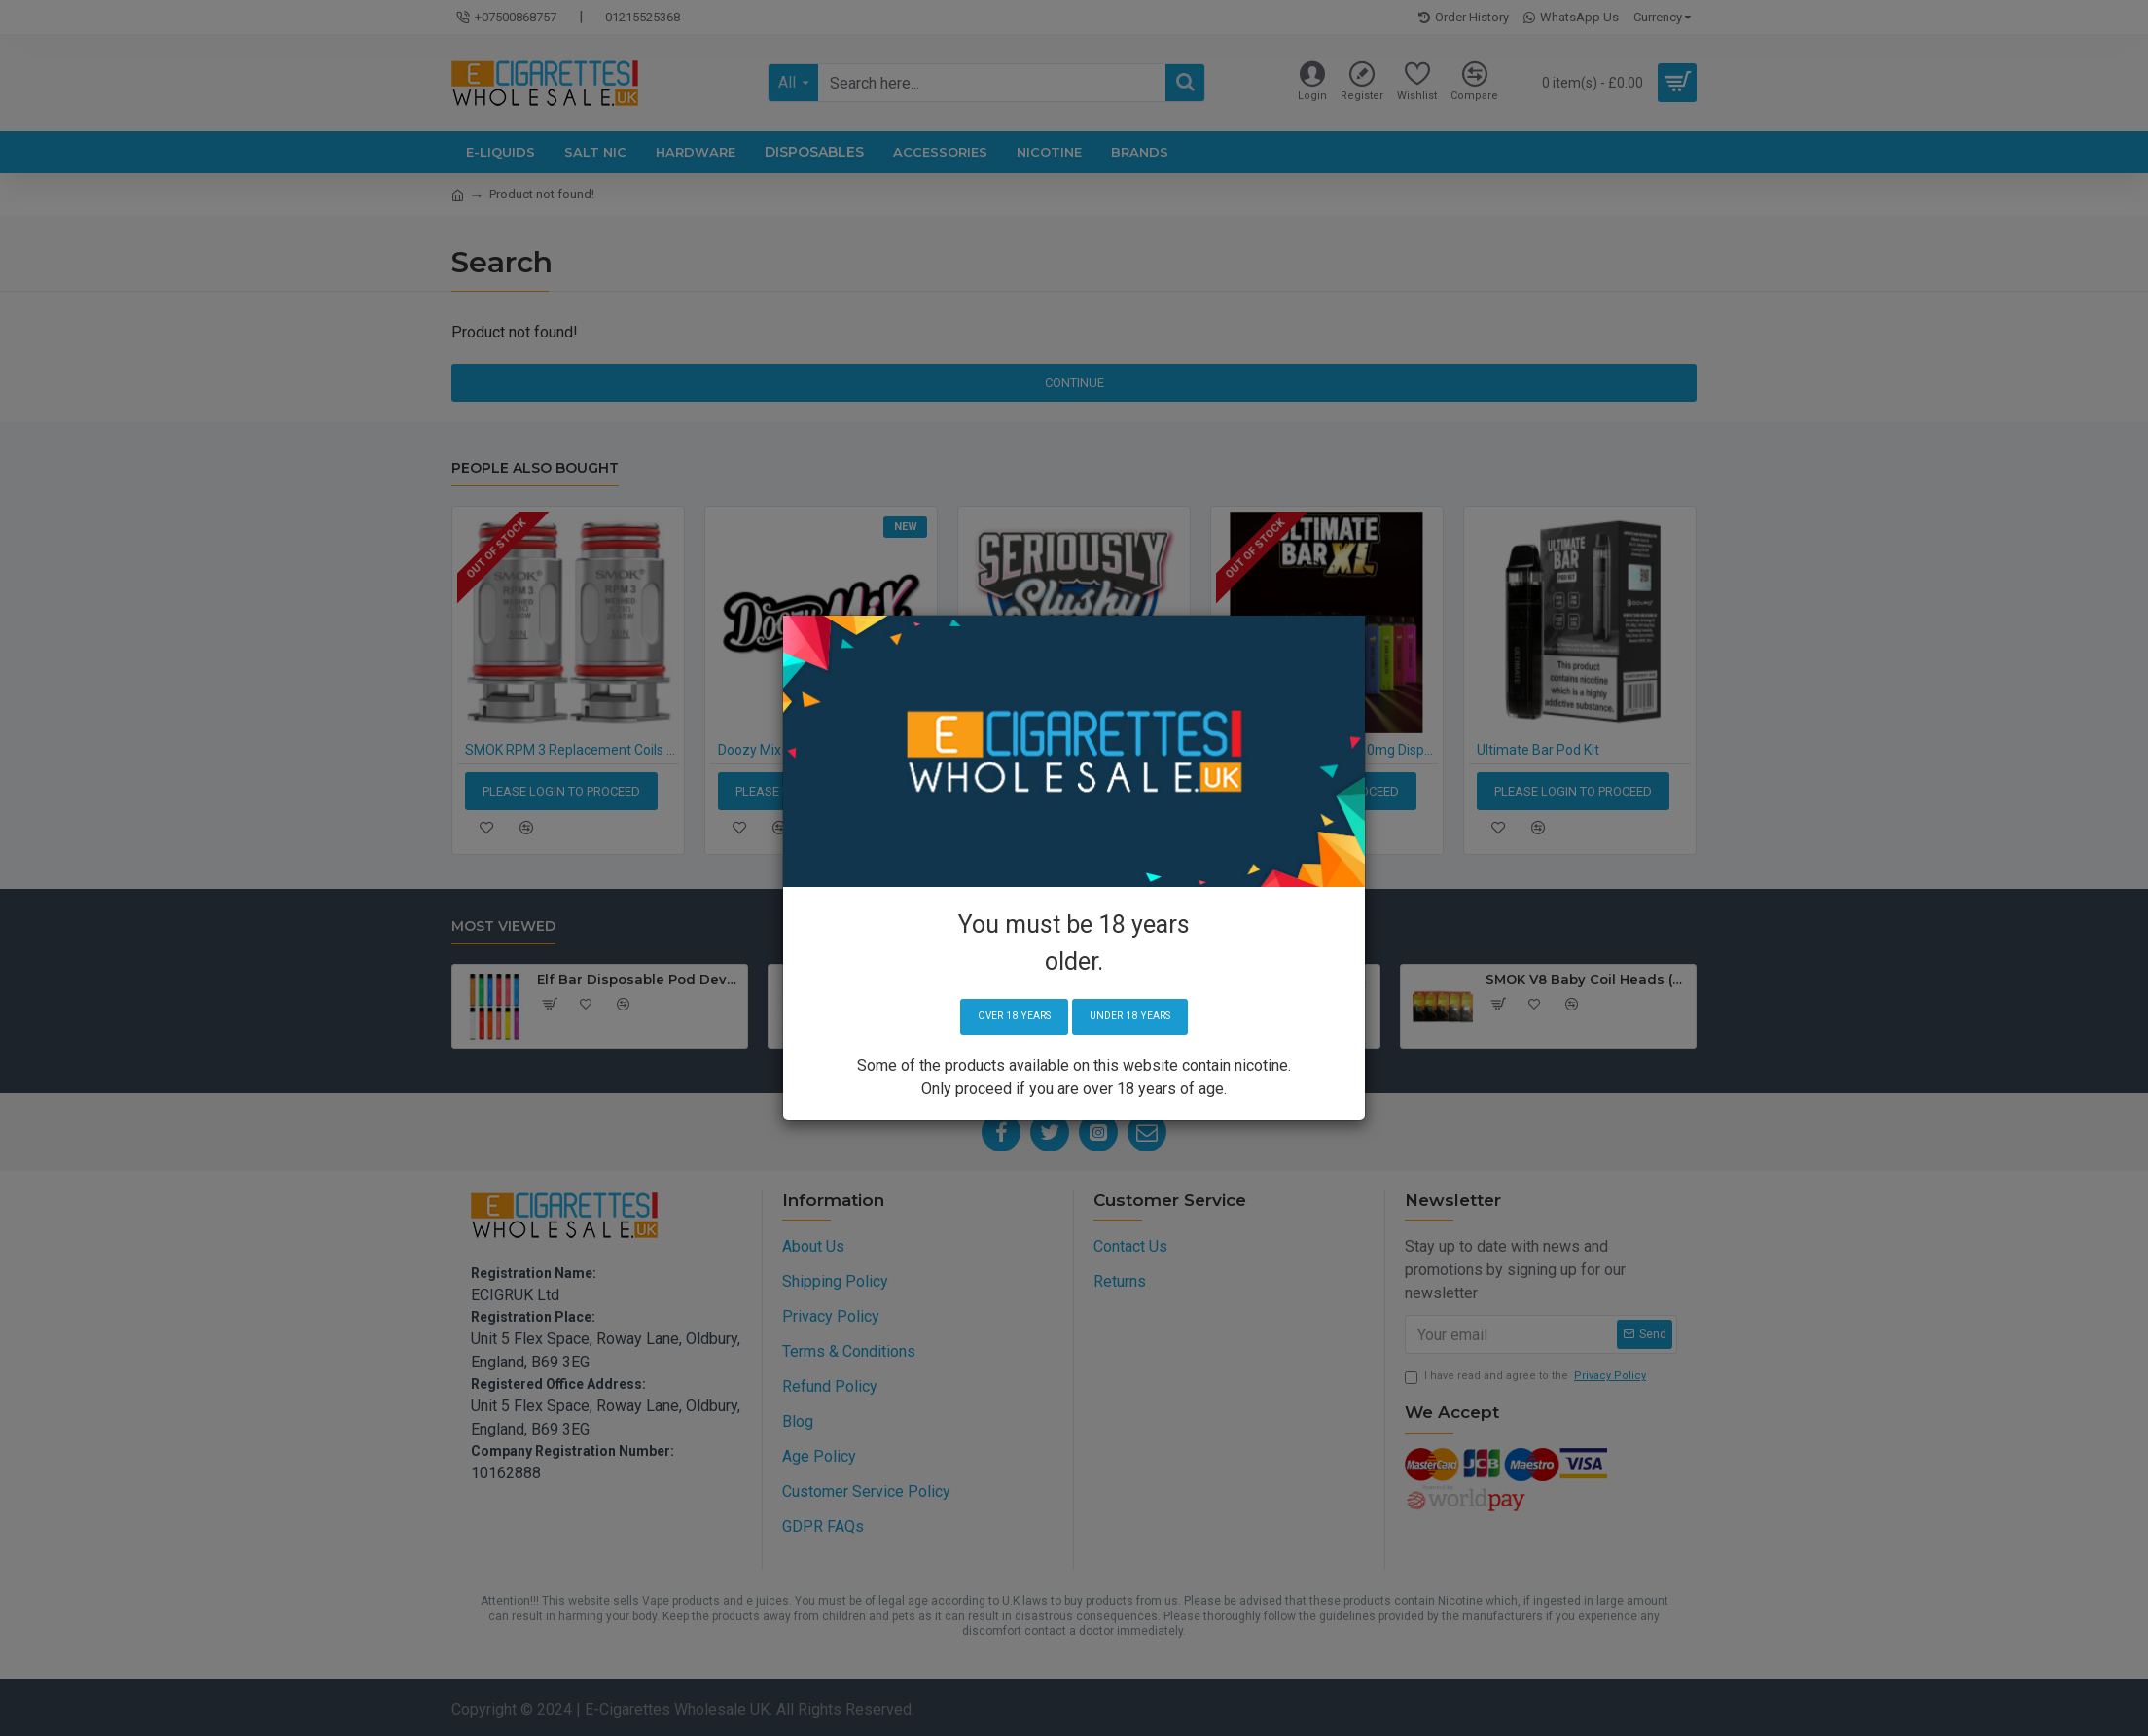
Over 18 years (1005, 1017)
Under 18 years (1138, 1017)
